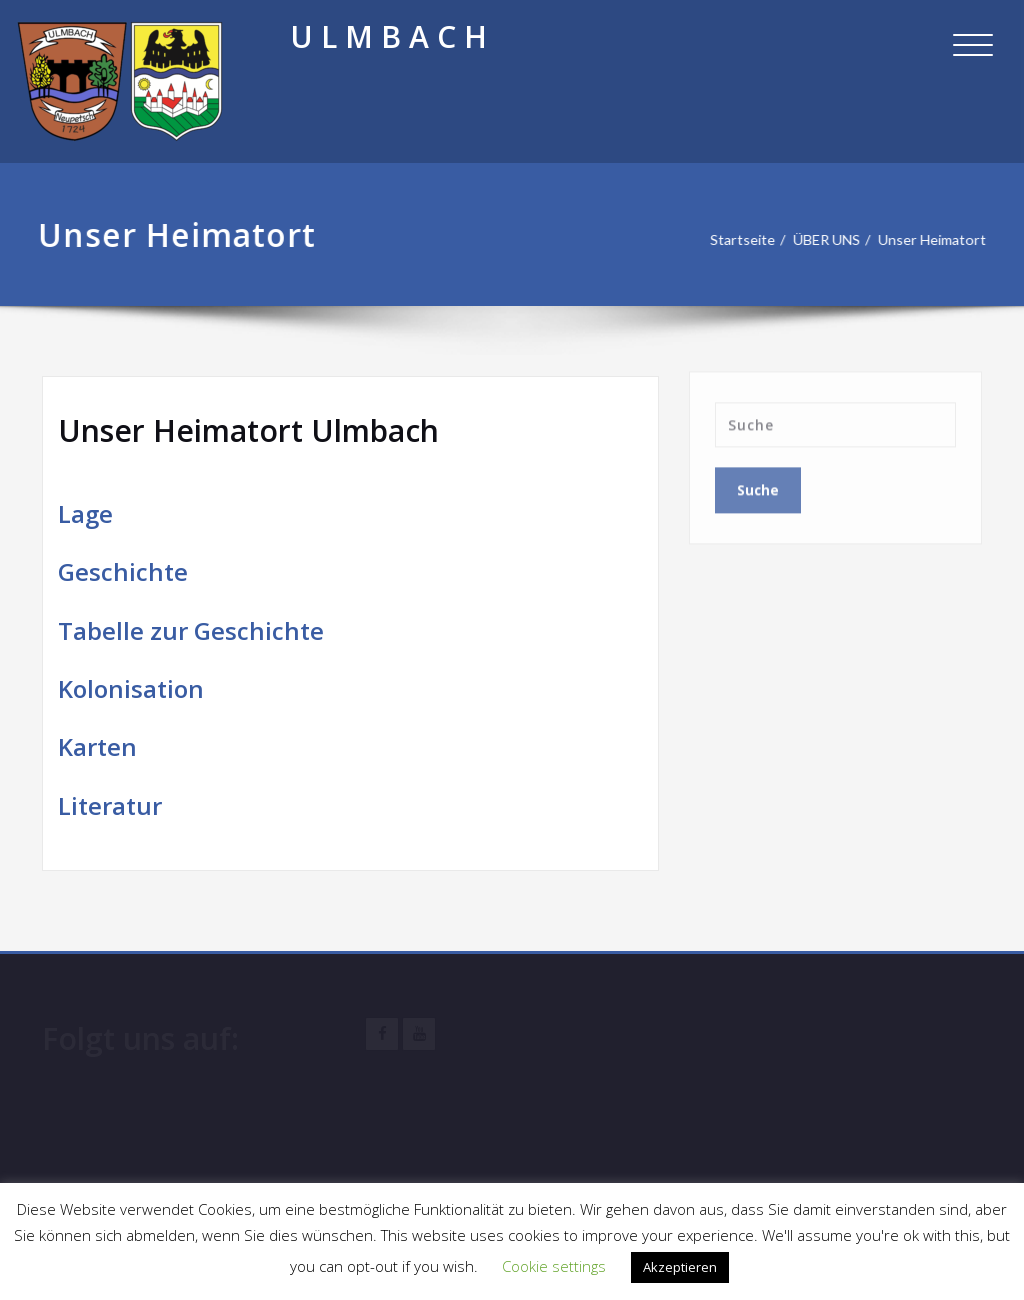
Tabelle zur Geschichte (191, 630)
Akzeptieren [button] (680, 1267)
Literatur (110, 805)
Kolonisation (131, 688)
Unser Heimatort (928, 240)
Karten (97, 746)
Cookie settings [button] (554, 1266)
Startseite (730, 240)
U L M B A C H (388, 36)
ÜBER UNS (818, 240)
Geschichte (123, 571)
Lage (85, 513)
